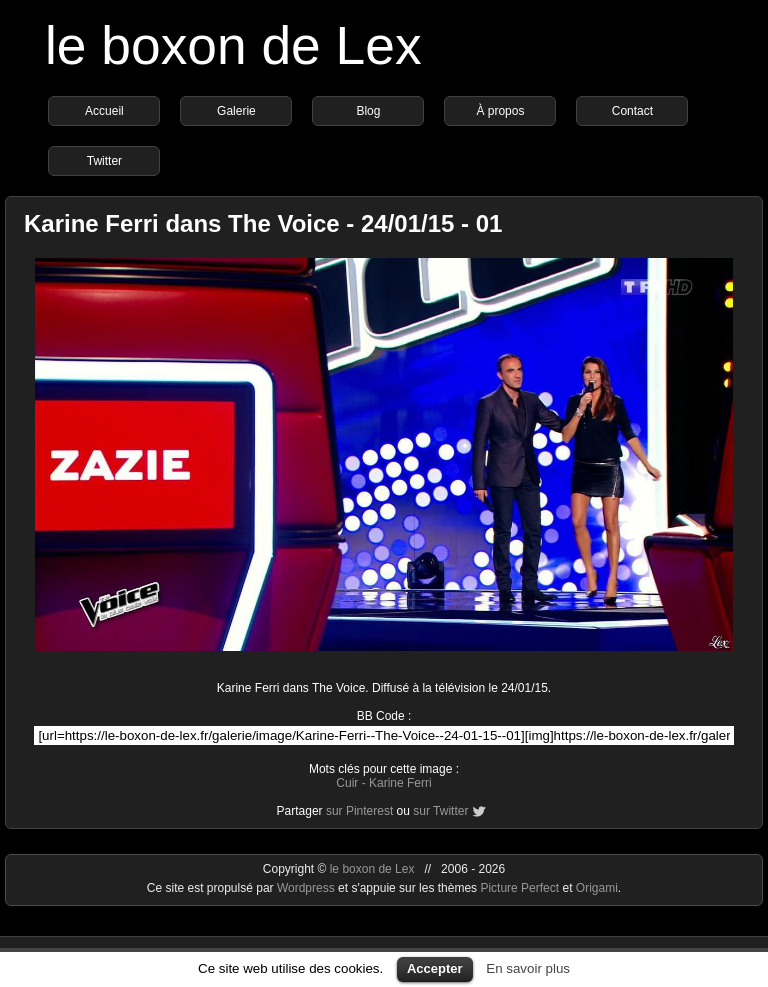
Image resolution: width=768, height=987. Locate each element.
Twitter (104, 161)
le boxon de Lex (233, 45)
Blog (368, 111)
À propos (500, 111)
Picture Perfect (519, 888)
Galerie (236, 111)
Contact (632, 111)
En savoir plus (528, 968)
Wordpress (307, 888)
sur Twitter (440, 811)
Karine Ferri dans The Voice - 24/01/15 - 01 (263, 223)
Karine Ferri (400, 783)
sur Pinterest (359, 811)
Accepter (435, 968)
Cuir (347, 783)
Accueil (104, 111)
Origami (597, 888)
